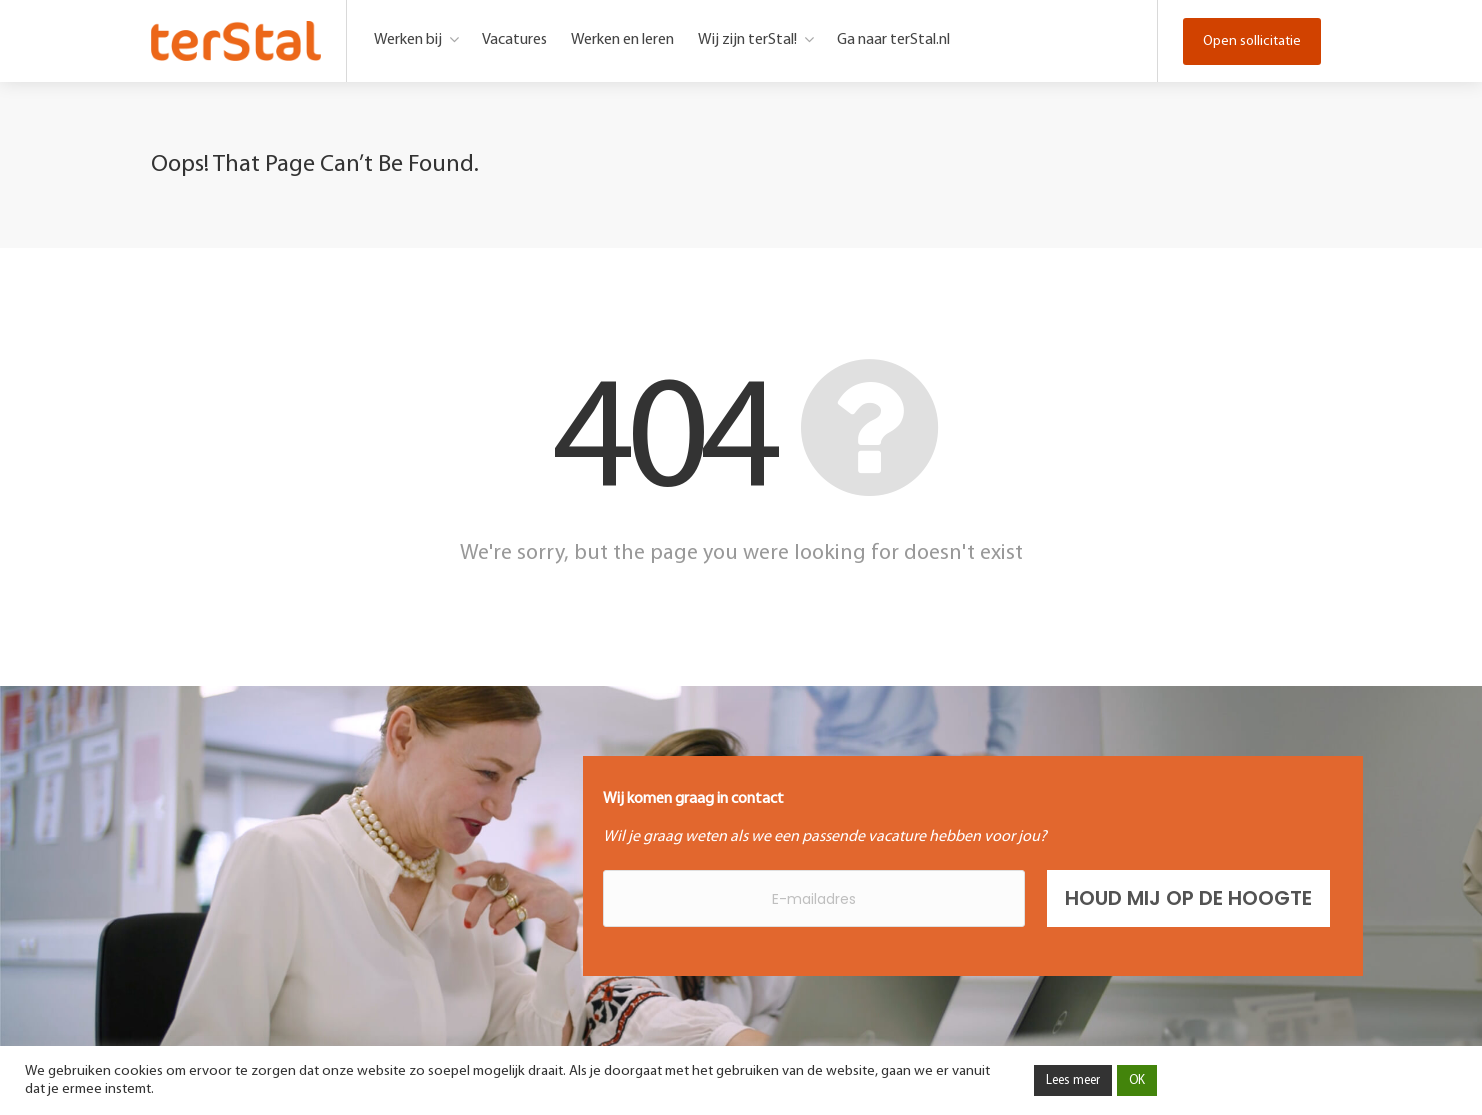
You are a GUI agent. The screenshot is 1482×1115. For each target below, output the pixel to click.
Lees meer (1073, 1080)
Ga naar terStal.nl (893, 40)
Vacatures (514, 40)
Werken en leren (622, 40)
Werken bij (408, 40)
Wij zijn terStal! (747, 40)
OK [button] (1137, 1080)
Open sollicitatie (1252, 41)
